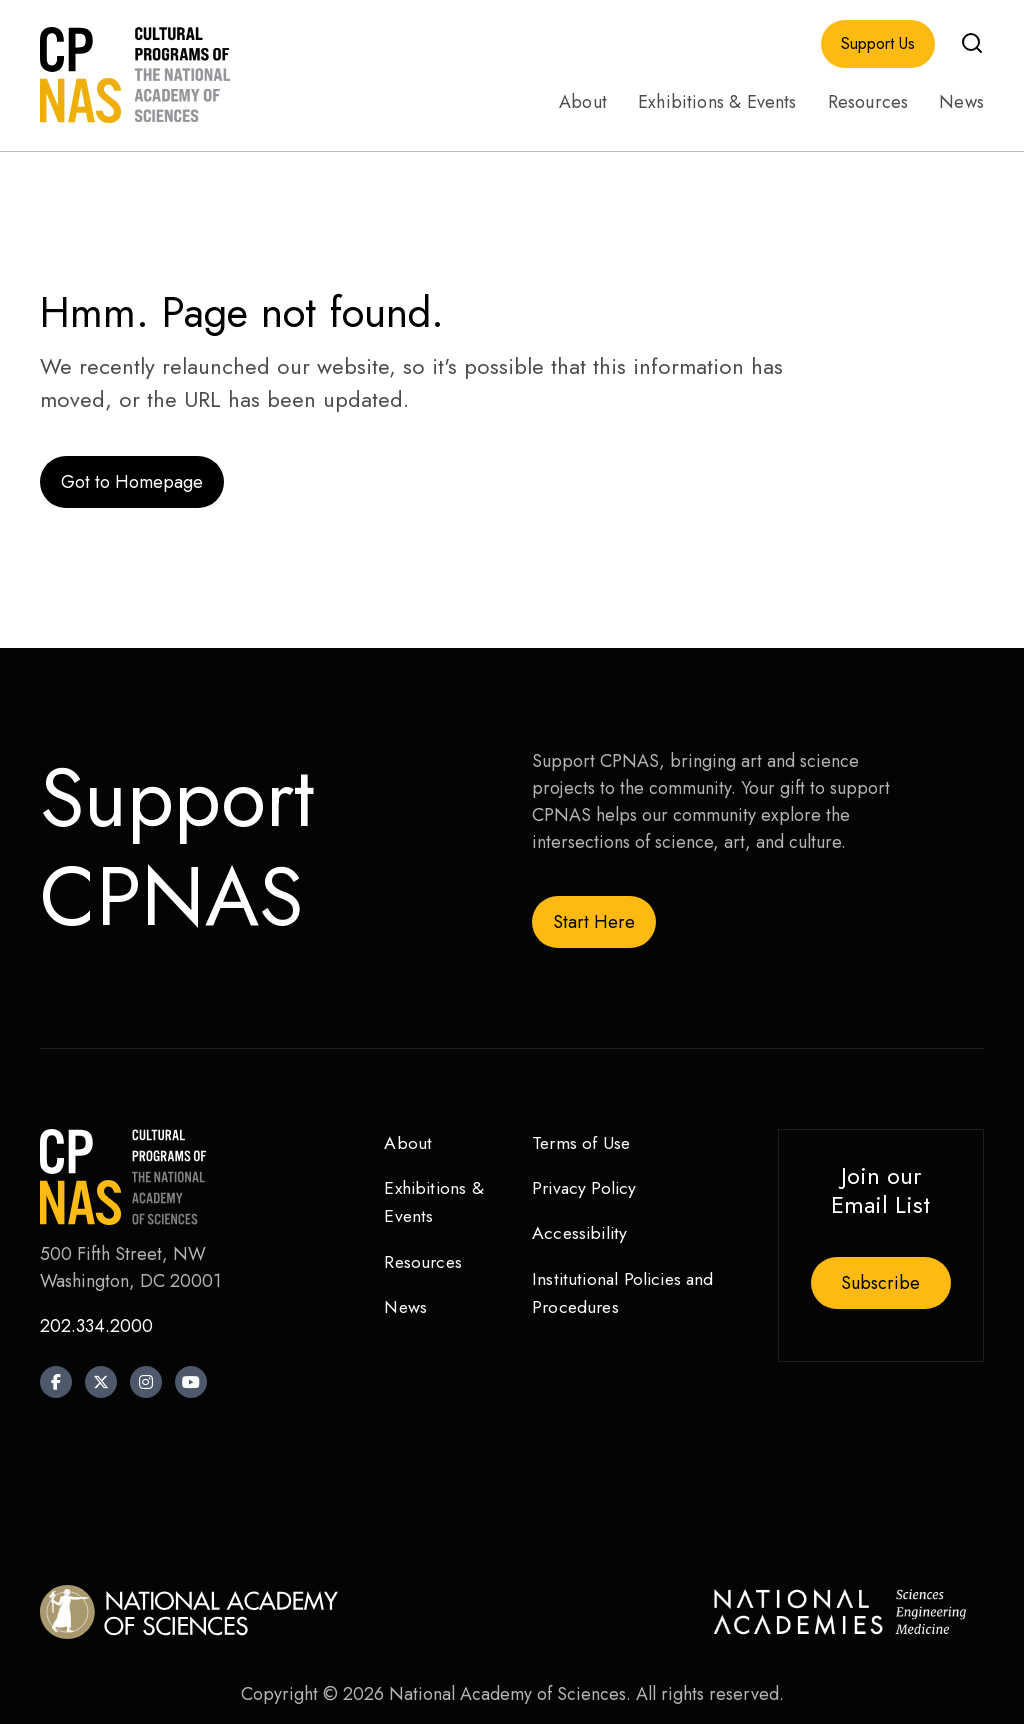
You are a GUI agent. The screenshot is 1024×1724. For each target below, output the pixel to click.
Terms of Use (582, 1143)
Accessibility (581, 1234)
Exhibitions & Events (717, 102)
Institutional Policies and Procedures (626, 1294)
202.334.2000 (96, 1326)
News (961, 102)
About (583, 102)
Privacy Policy (586, 1189)
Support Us (878, 44)
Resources (868, 102)
